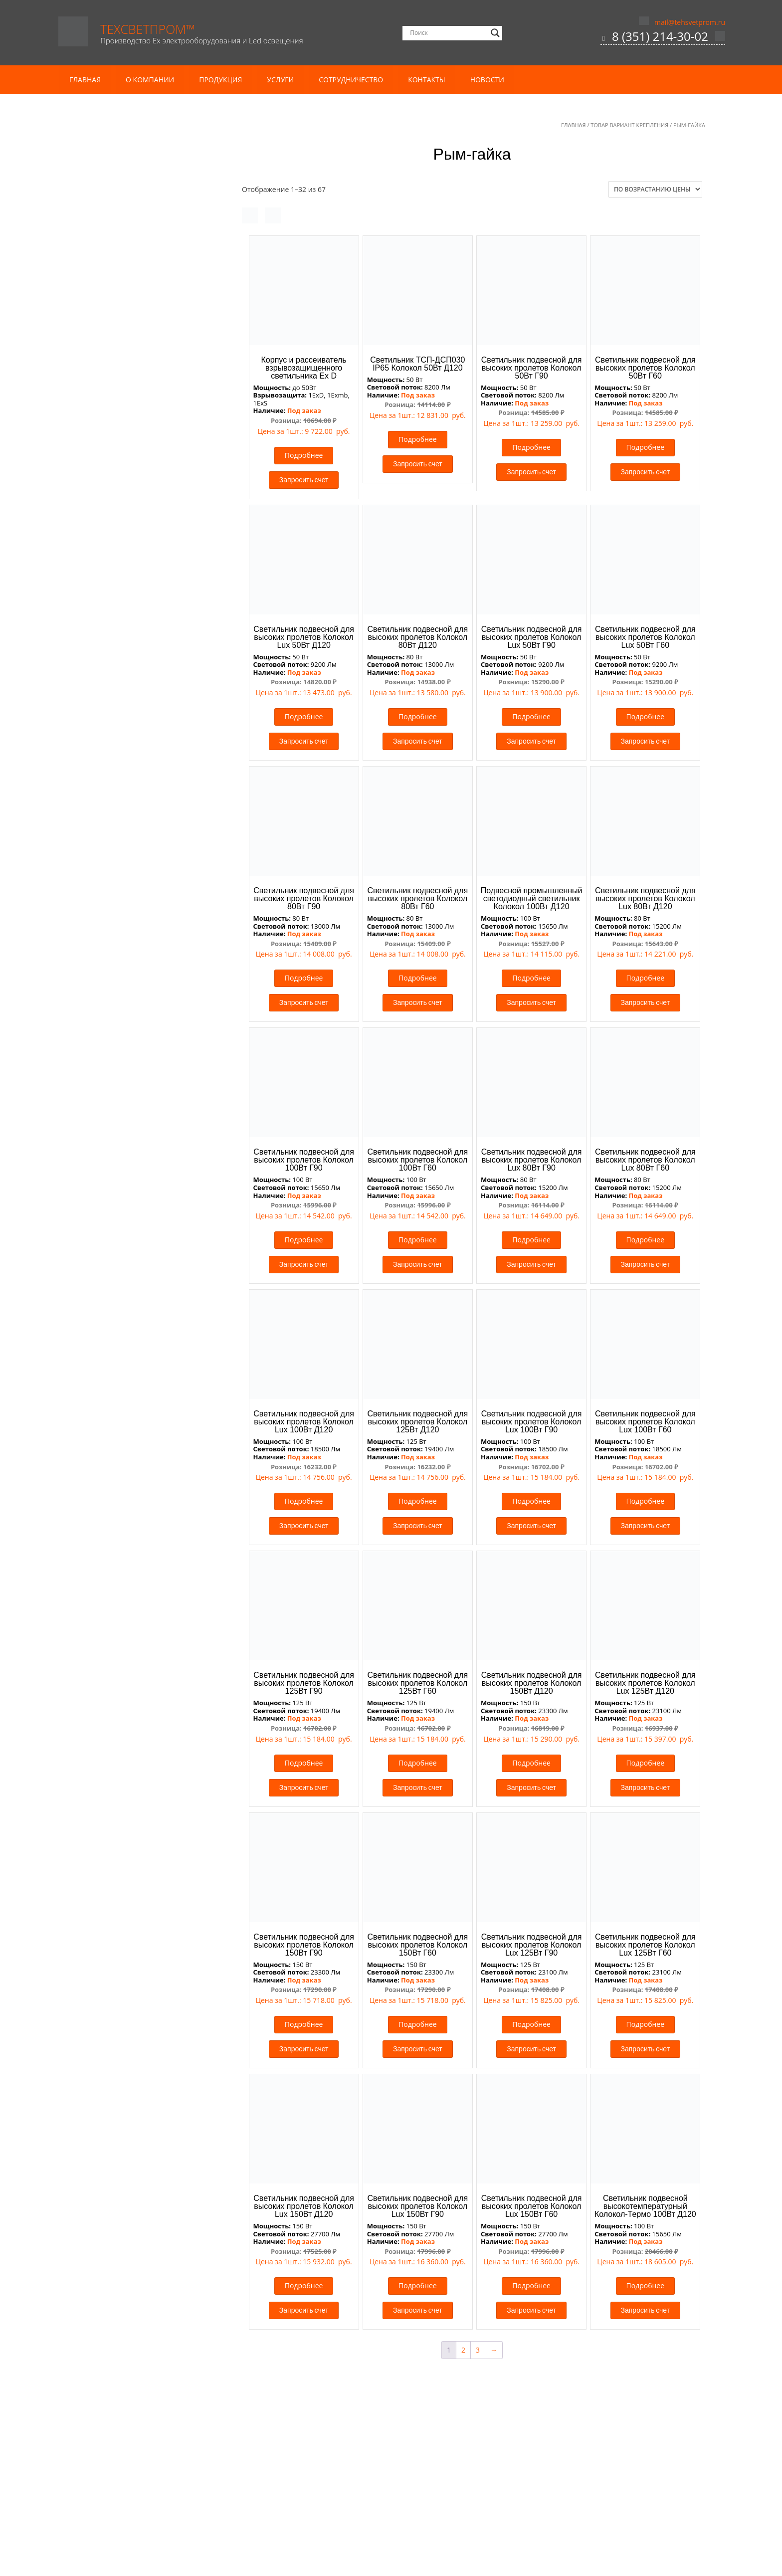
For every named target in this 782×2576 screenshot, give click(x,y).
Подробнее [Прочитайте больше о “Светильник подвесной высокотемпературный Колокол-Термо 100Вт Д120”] (645, 2285)
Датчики (97, 1139)
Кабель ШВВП (107, 262)
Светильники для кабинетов (126, 1396)
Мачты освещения (115, 343)
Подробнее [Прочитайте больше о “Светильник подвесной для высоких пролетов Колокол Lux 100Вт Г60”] (645, 1501)
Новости (487, 79)
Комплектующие (106, 1181)
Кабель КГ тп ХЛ (110, 235)
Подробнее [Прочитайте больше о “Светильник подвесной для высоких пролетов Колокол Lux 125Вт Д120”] (645, 1763)
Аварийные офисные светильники (142, 1327)
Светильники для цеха (126, 803)
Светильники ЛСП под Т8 (126, 990)
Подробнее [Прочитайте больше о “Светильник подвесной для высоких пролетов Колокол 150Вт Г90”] (304, 2024)
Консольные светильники (132, 789)
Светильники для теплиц (120, 1423)
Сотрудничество (351, 79)
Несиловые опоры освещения (139, 381)
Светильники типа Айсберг (124, 1033)
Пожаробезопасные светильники (135, 874)
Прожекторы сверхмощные (130, 964)
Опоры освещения (115, 370)
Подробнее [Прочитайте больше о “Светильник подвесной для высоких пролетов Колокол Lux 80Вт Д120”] (645, 978)
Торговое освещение (114, 1491)
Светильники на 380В (120, 700)
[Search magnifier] (495, 33)
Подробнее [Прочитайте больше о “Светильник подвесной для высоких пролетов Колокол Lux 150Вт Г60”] (531, 2285)
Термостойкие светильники (125, 834)
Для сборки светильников (127, 1206)
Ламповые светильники (124, 558)
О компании (150, 79)
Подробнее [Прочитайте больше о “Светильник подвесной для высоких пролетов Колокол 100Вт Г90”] (304, 1239)
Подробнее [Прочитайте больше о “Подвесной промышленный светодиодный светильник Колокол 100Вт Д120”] (531, 978)
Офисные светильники (117, 1316)
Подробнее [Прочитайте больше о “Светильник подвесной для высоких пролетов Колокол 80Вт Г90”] (304, 978)
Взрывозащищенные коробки (134, 491)
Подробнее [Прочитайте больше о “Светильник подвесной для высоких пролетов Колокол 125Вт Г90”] (304, 1763)
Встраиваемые (108, 1260)
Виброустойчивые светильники (137, 714)
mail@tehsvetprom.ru (689, 22)
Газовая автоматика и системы (136, 1112)
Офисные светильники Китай (133, 1341)
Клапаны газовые (113, 1152)
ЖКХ (90, 937)
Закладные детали (114, 410)
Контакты (426, 79)
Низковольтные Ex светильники (138, 585)
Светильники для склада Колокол (135, 820)
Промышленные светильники (129, 641)
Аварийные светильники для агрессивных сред (132, 760)
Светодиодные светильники (131, 778)
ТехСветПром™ (147, 28)
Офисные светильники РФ (128, 1354)
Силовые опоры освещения (135, 394)
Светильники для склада (120, 1410)
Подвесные (102, 1273)
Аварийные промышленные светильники (131, 658)
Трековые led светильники (123, 1504)
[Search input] (448, 33)
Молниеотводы (109, 437)
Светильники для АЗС (115, 1006)
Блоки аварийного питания (130, 1192)
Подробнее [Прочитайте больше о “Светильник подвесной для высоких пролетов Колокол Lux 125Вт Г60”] (645, 2024)
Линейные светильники (119, 1235)
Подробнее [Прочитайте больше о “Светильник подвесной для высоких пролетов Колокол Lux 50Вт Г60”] (645, 716)
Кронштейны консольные (127, 450)
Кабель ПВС (103, 248)
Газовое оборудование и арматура (137, 1087)
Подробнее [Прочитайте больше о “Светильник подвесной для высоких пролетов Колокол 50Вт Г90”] (531, 447)
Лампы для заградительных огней (141, 1462)
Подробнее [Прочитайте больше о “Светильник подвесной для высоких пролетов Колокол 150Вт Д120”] (531, 1763)
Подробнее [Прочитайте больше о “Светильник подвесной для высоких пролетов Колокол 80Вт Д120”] (417, 716)
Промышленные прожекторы (133, 727)
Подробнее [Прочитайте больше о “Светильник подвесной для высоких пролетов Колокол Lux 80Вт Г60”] (645, 1239)
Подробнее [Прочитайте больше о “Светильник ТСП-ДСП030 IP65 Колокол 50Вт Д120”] (417, 439)
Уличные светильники (121, 923)
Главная (85, 79)
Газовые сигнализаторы (124, 1125)
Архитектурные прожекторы (126, 1060)
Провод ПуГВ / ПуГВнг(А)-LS (129, 302)
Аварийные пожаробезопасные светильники (132, 893)
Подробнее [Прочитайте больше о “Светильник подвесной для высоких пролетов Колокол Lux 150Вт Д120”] (304, 2285)
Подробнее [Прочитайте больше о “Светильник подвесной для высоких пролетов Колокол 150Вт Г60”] (417, 2024)
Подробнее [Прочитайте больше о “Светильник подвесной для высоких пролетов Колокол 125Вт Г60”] (417, 1763)
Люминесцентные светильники (132, 1248)
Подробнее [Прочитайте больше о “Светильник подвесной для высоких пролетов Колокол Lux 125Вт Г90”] (531, 2024)
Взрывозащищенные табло (130, 531)
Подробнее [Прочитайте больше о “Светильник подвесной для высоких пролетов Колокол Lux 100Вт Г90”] (531, 1501)
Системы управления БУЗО (129, 1475)
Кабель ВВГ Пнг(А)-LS (119, 221)
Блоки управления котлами (130, 1098)
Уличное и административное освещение (149, 912)
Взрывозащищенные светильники (137, 466)
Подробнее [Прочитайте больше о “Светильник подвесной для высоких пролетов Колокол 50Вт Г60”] (645, 447)
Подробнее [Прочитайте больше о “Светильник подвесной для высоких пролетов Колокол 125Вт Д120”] (417, 1501)
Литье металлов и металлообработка (141, 318)
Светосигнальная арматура (125, 1437)
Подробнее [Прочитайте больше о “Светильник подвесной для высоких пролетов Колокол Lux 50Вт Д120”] (304, 716)
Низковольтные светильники (128, 861)
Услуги (280, 79)
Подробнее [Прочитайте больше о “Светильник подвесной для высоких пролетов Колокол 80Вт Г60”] (417, 978)
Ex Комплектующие (116, 625)
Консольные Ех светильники (132, 545)
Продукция (220, 79)
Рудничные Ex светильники (130, 598)
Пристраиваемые (113, 1287)
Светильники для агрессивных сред (144, 741)
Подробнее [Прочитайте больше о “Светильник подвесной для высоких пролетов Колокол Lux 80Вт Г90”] (531, 1239)
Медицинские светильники (125, 1302)
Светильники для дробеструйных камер (139, 682)
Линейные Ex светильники (128, 572)
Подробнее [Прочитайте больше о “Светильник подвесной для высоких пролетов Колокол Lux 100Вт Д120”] (304, 1501)
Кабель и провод (107, 210)
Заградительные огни (120, 1448)
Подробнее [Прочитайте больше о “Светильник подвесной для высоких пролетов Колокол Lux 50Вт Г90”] (531, 716)
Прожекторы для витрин (120, 1383)
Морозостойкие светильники (128, 847)
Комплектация (108, 356)
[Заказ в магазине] (655, 189)
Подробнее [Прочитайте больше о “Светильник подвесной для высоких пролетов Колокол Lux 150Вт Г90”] (417, 2285)
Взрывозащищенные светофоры (139, 518)
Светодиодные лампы (120, 1219)
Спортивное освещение (119, 1019)
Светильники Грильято (122, 1368)
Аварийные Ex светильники (130, 477)
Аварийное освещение (117, 1046)
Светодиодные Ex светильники (136, 612)
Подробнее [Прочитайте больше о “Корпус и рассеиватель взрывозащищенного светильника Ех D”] (304, 455)
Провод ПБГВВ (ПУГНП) (122, 275)
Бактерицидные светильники (128, 1073)
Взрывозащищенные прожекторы (141, 504)
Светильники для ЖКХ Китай (131, 977)
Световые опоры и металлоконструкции (146, 331)
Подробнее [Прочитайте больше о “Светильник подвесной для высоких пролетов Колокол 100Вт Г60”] (417, 1239)
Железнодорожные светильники (134, 1168)
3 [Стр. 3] (478, 2350)
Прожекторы (105, 950)
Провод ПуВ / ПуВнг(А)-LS (126, 289)
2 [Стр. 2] (463, 2350)
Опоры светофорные (119, 423)
